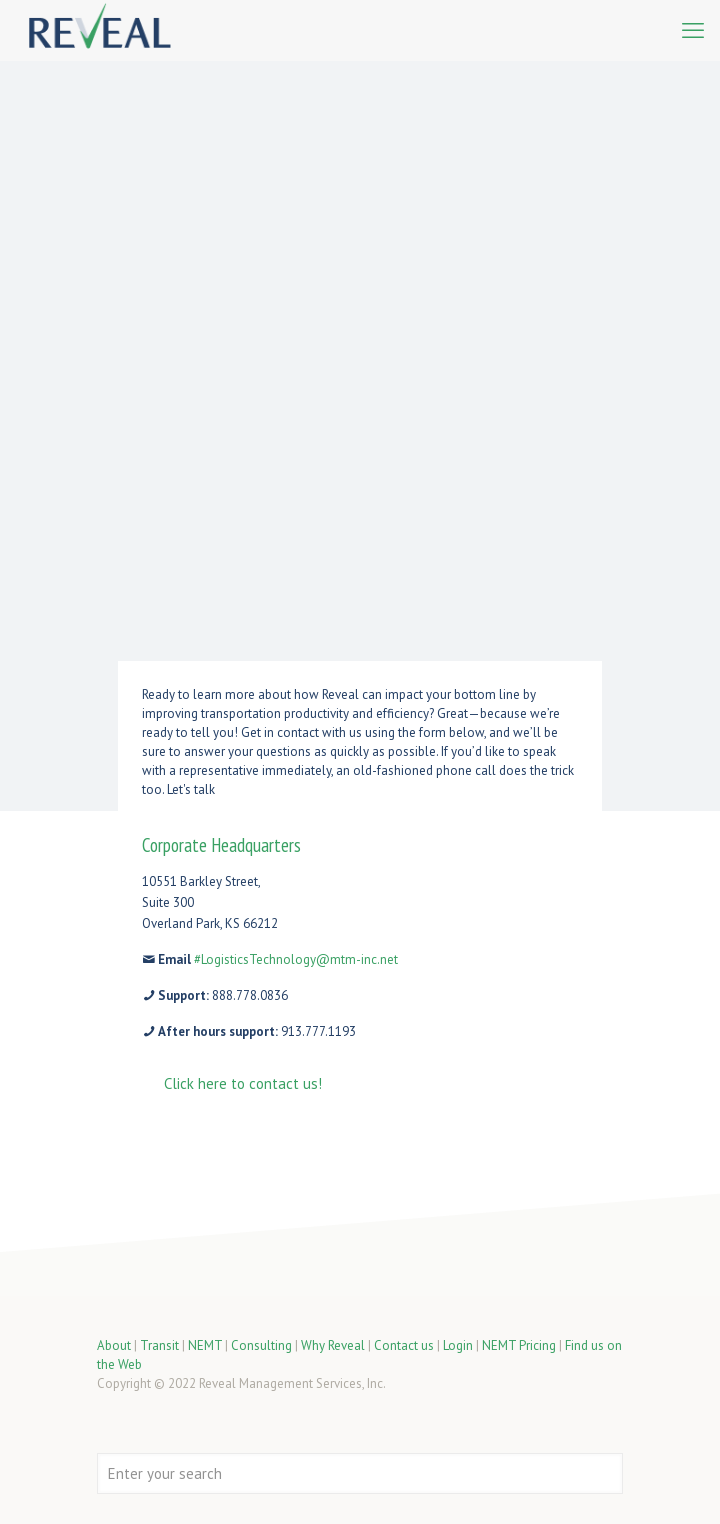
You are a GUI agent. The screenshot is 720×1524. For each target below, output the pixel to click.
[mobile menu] (693, 30)
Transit (159, 1345)
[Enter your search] (360, 1473)
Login (458, 1345)
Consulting (261, 1345)
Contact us (404, 1345)
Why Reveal (333, 1345)
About (114, 1345)
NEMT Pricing (519, 1345)
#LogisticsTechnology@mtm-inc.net (296, 959)
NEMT (205, 1345)
